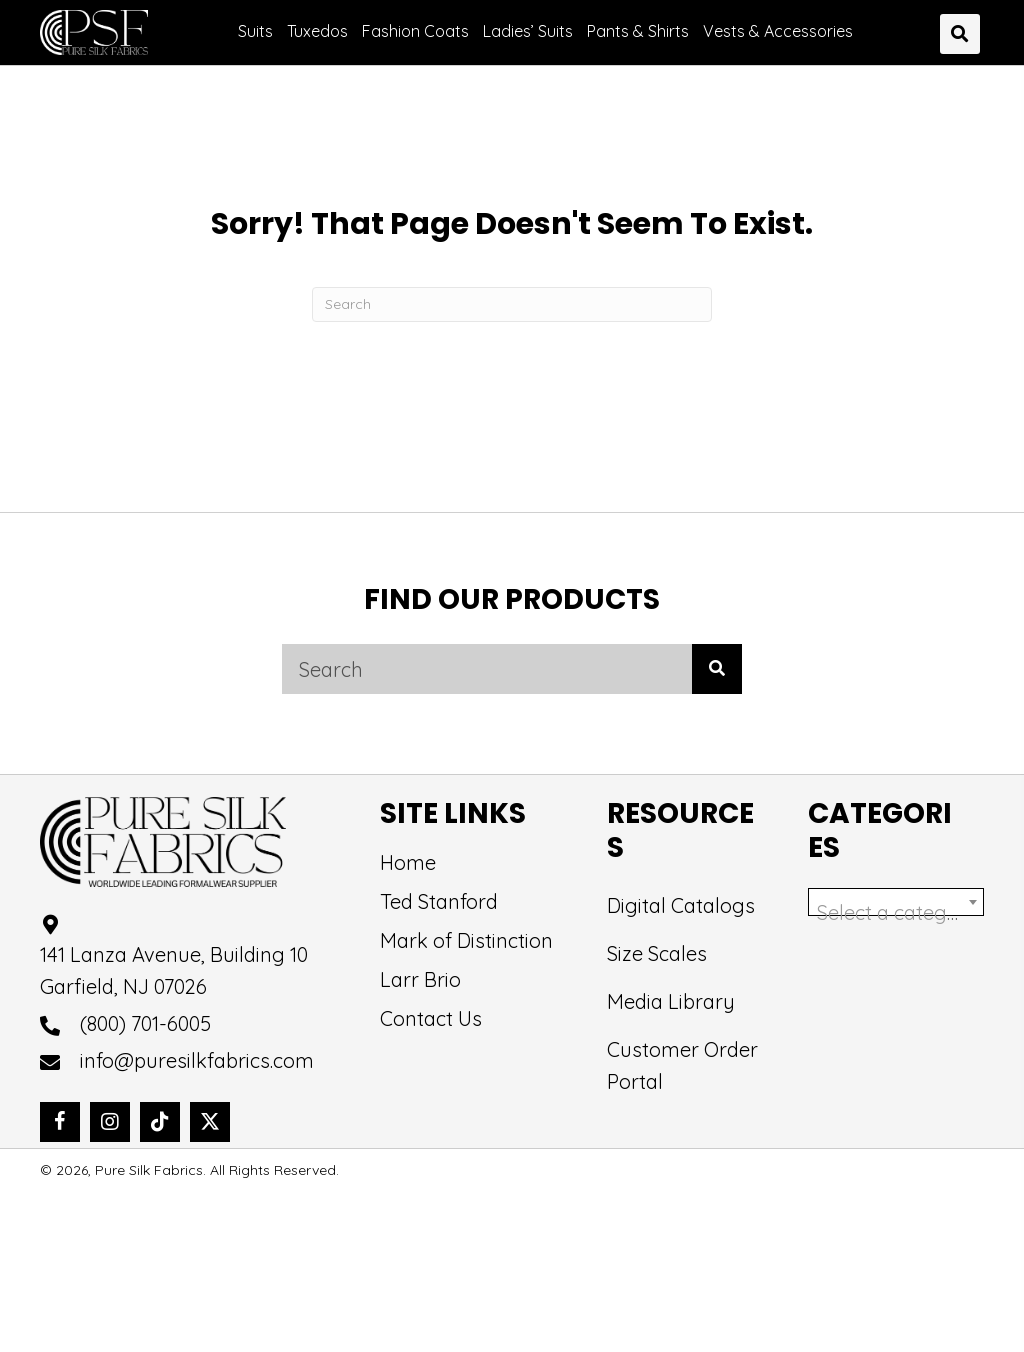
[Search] (512, 304)
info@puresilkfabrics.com (197, 1062)
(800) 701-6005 (145, 1025)
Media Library (671, 1002)
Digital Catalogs (681, 906)
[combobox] (896, 903)
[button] (60, 1124)
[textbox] (896, 914)
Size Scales (657, 954)
